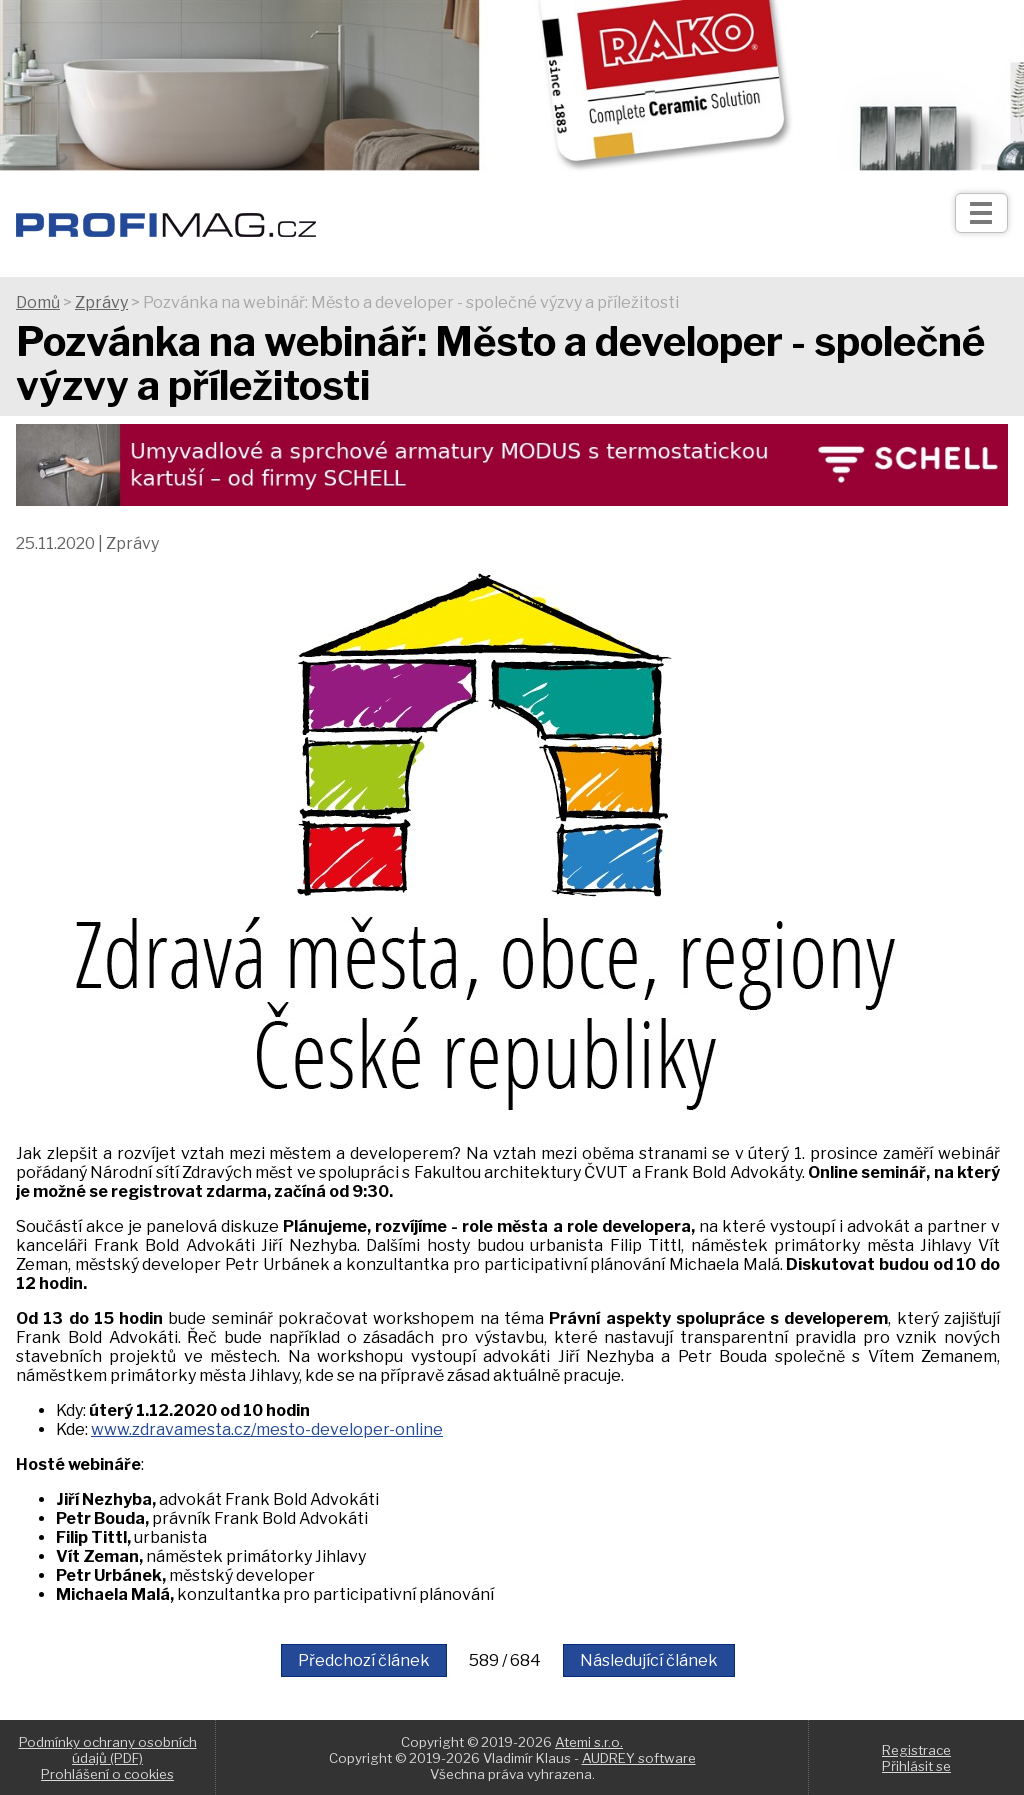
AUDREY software (639, 1758)
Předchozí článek (364, 1660)
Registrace (916, 1750)
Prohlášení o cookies (107, 1774)
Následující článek (649, 1660)
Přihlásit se (916, 1766)
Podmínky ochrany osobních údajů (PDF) (108, 1750)
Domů (38, 302)
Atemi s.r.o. (589, 1742)
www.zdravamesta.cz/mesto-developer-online (267, 1429)
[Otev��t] (981, 213)
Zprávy (101, 302)
